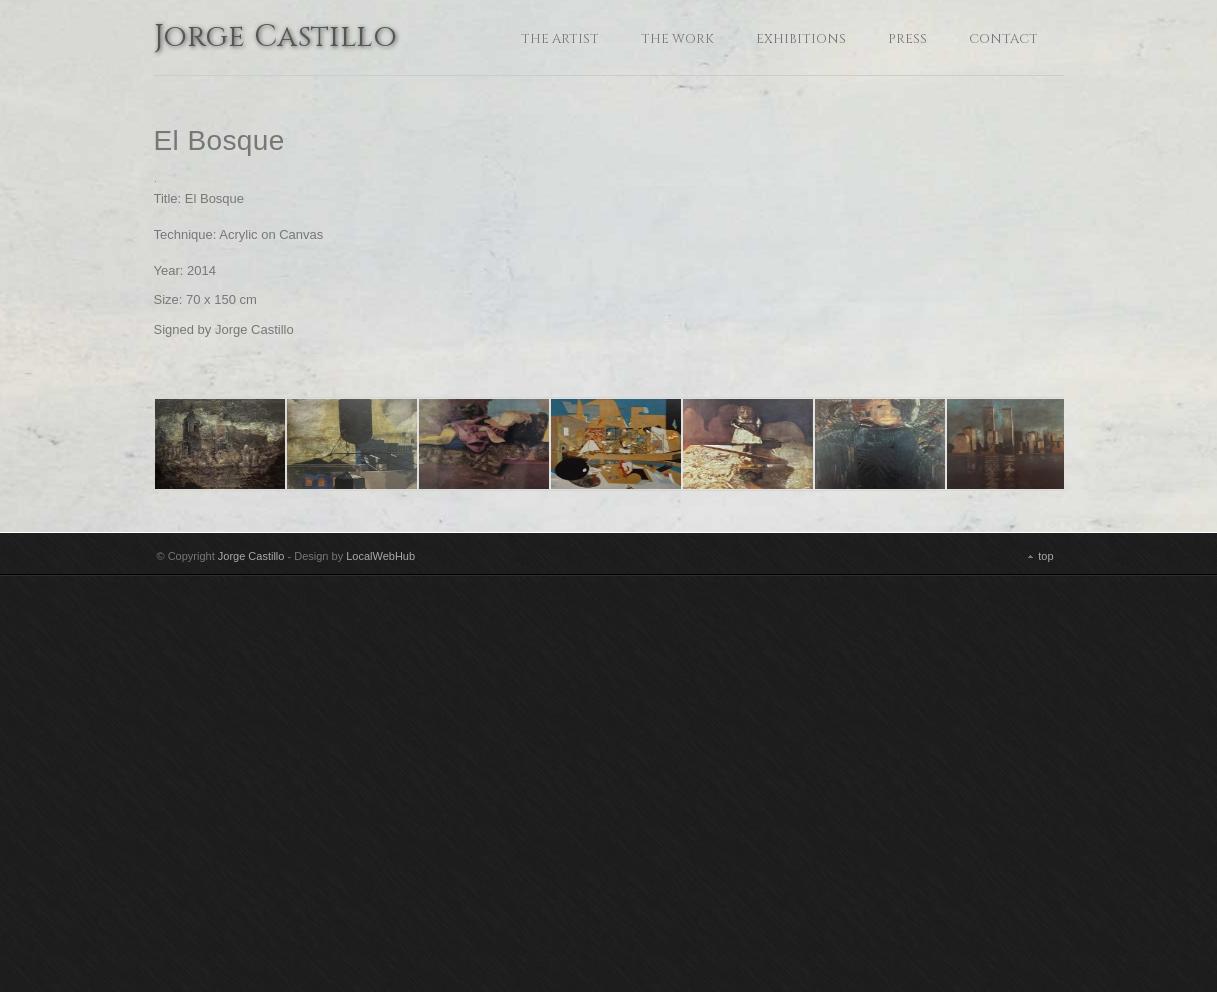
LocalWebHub (380, 966)
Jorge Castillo (276, 39)
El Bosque (219, 140)
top (1045, 966)
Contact (1003, 39)
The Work (677, 39)
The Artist (560, 39)
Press (907, 39)
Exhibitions (801, 39)
